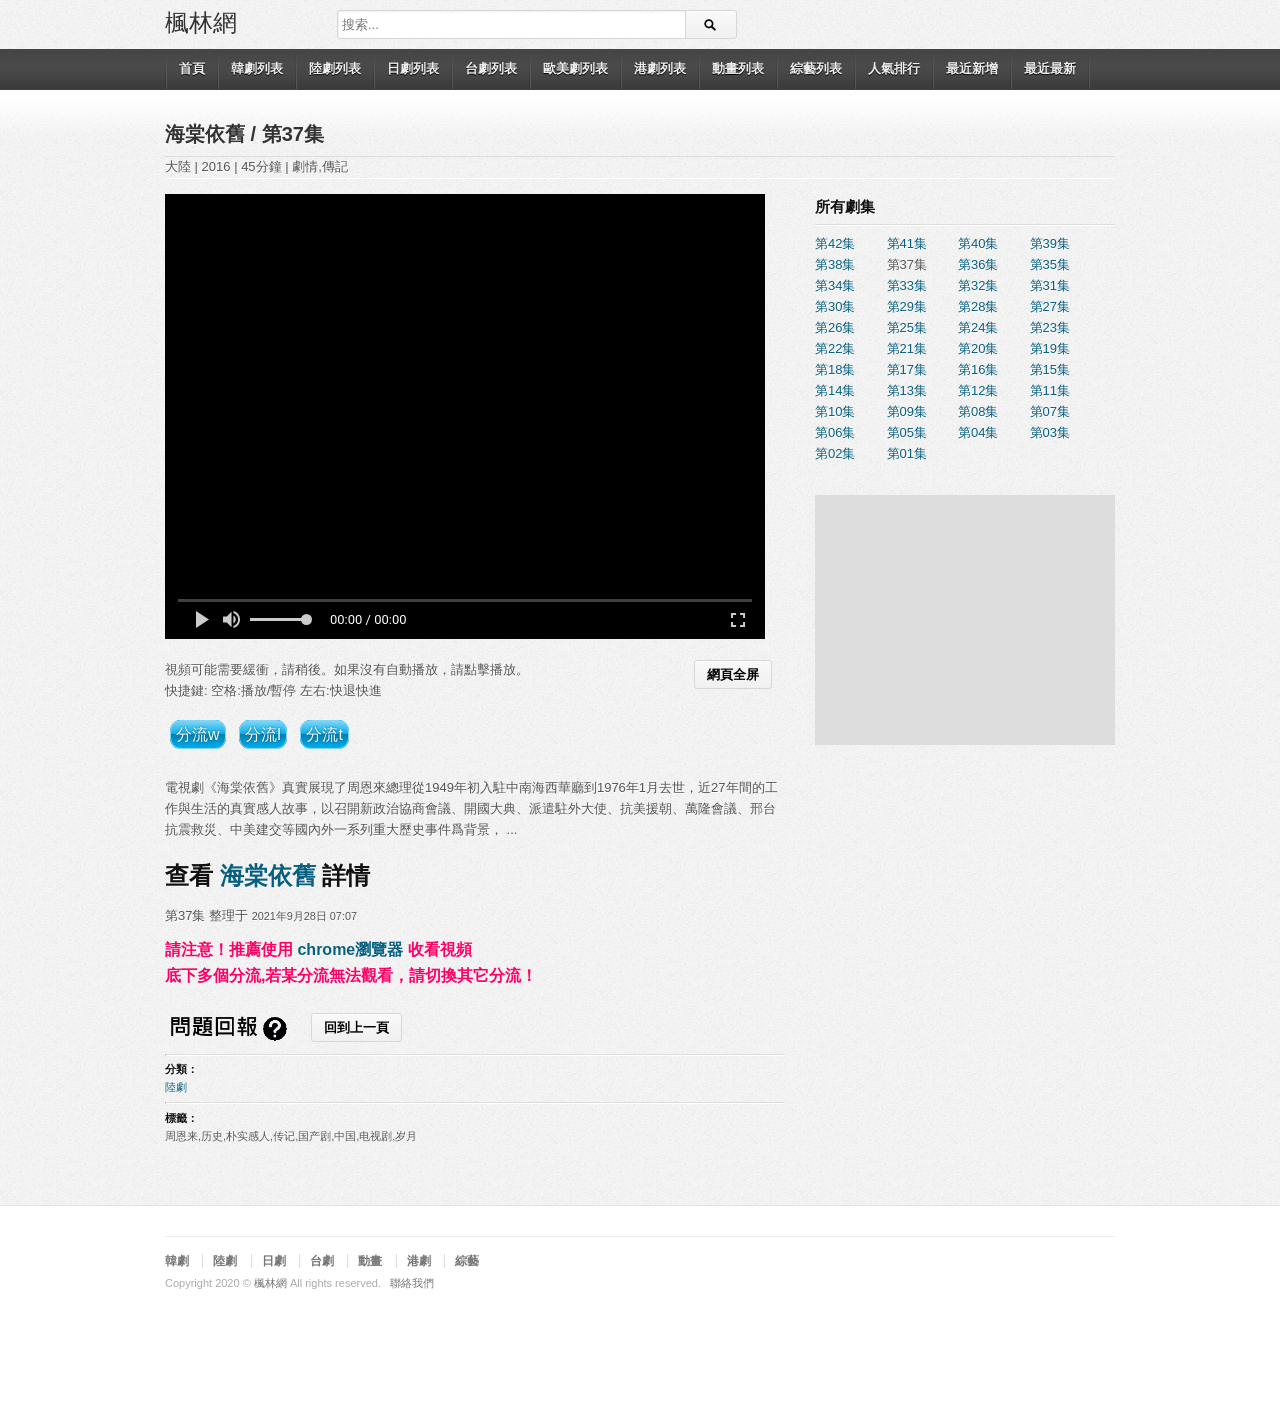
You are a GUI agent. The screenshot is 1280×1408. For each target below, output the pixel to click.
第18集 (835, 369)
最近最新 (1050, 68)
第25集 (907, 327)
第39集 (1050, 243)
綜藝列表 (816, 68)
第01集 (907, 453)
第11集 (1050, 390)
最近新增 (972, 68)
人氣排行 (894, 68)
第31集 (1050, 285)
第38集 (835, 264)
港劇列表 (660, 68)
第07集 (1050, 411)
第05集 (907, 432)
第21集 (907, 348)
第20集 (978, 348)
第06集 (835, 432)
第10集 (835, 411)
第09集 (907, 411)
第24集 (978, 327)
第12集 (978, 390)
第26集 (835, 327)
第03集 (1050, 432)
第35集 (1050, 264)
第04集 (978, 432)
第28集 (978, 306)
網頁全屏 (733, 674)
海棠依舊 (208, 134)
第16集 (978, 369)
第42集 (835, 243)
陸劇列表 (335, 68)
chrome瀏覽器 (350, 949)
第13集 (907, 390)
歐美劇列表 (575, 68)
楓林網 (201, 21)
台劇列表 (491, 68)
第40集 (978, 243)
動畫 (370, 1261)
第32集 (978, 285)
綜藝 (467, 1261)
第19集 (1050, 348)
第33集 (907, 285)
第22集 (835, 348)
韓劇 (177, 1261)
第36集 (978, 264)
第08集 (978, 411)
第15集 (1050, 369)
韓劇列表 (257, 68)
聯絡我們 (412, 1283)
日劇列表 (413, 68)
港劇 (419, 1261)
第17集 (907, 369)
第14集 (835, 390)
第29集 (907, 306)
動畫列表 (738, 68)
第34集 (835, 285)
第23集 (1050, 327)
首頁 (192, 68)
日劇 (274, 1261)
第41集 (907, 243)
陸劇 (176, 1087)
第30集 (835, 306)
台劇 (322, 1261)
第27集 (1050, 306)
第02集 (835, 453)
